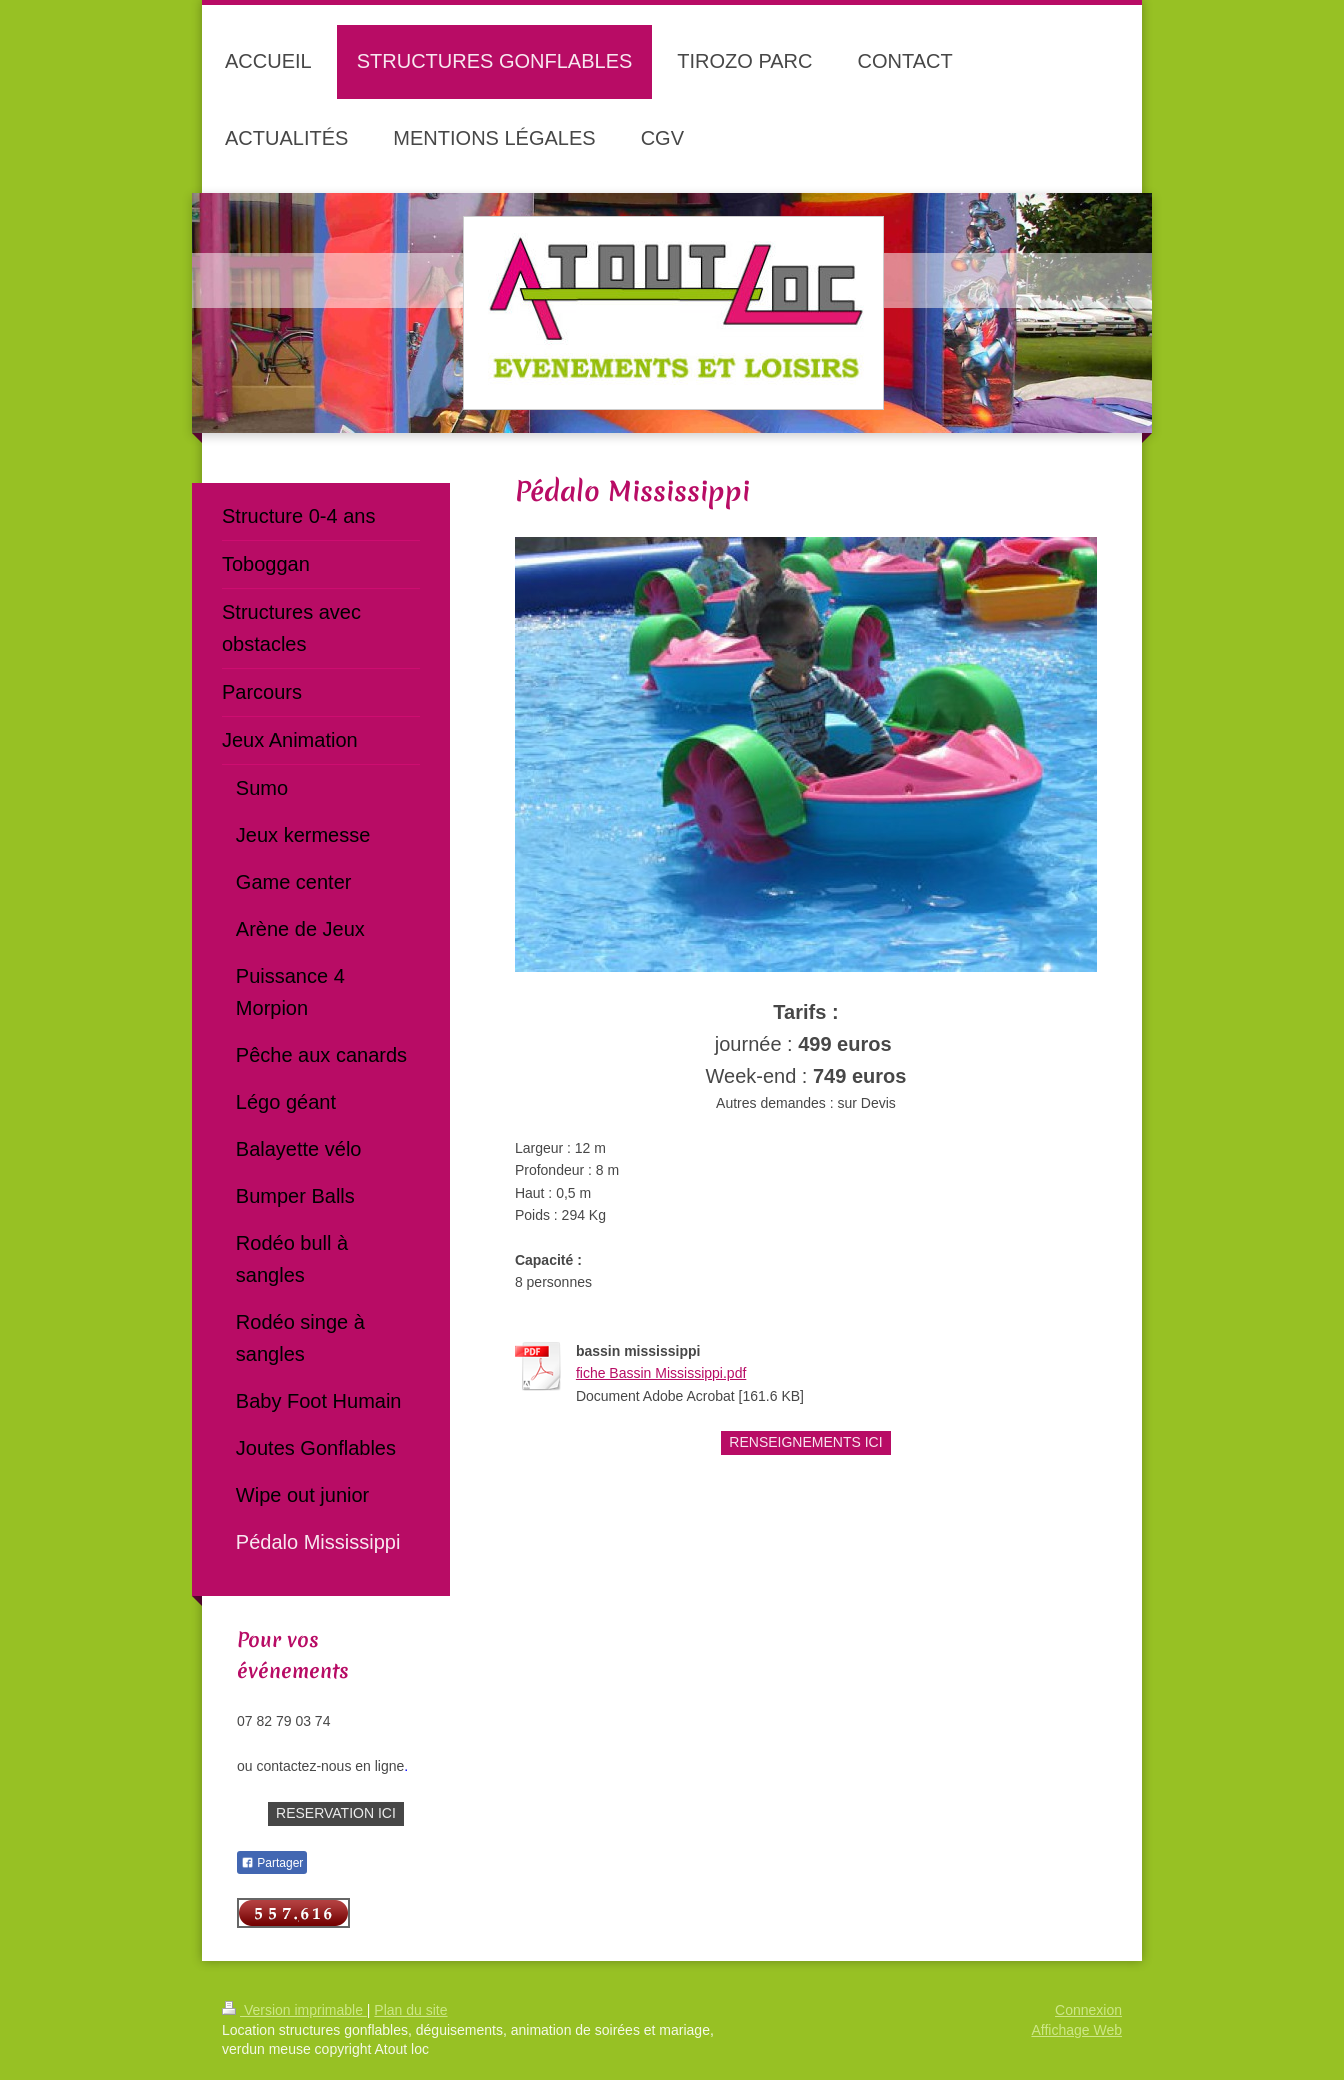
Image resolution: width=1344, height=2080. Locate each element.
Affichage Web (1076, 2030)
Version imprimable (294, 2010)
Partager (272, 1863)
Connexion (1088, 2010)
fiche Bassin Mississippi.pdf (661, 1373)
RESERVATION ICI (336, 1813)
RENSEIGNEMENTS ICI (805, 1442)
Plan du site (410, 2010)
